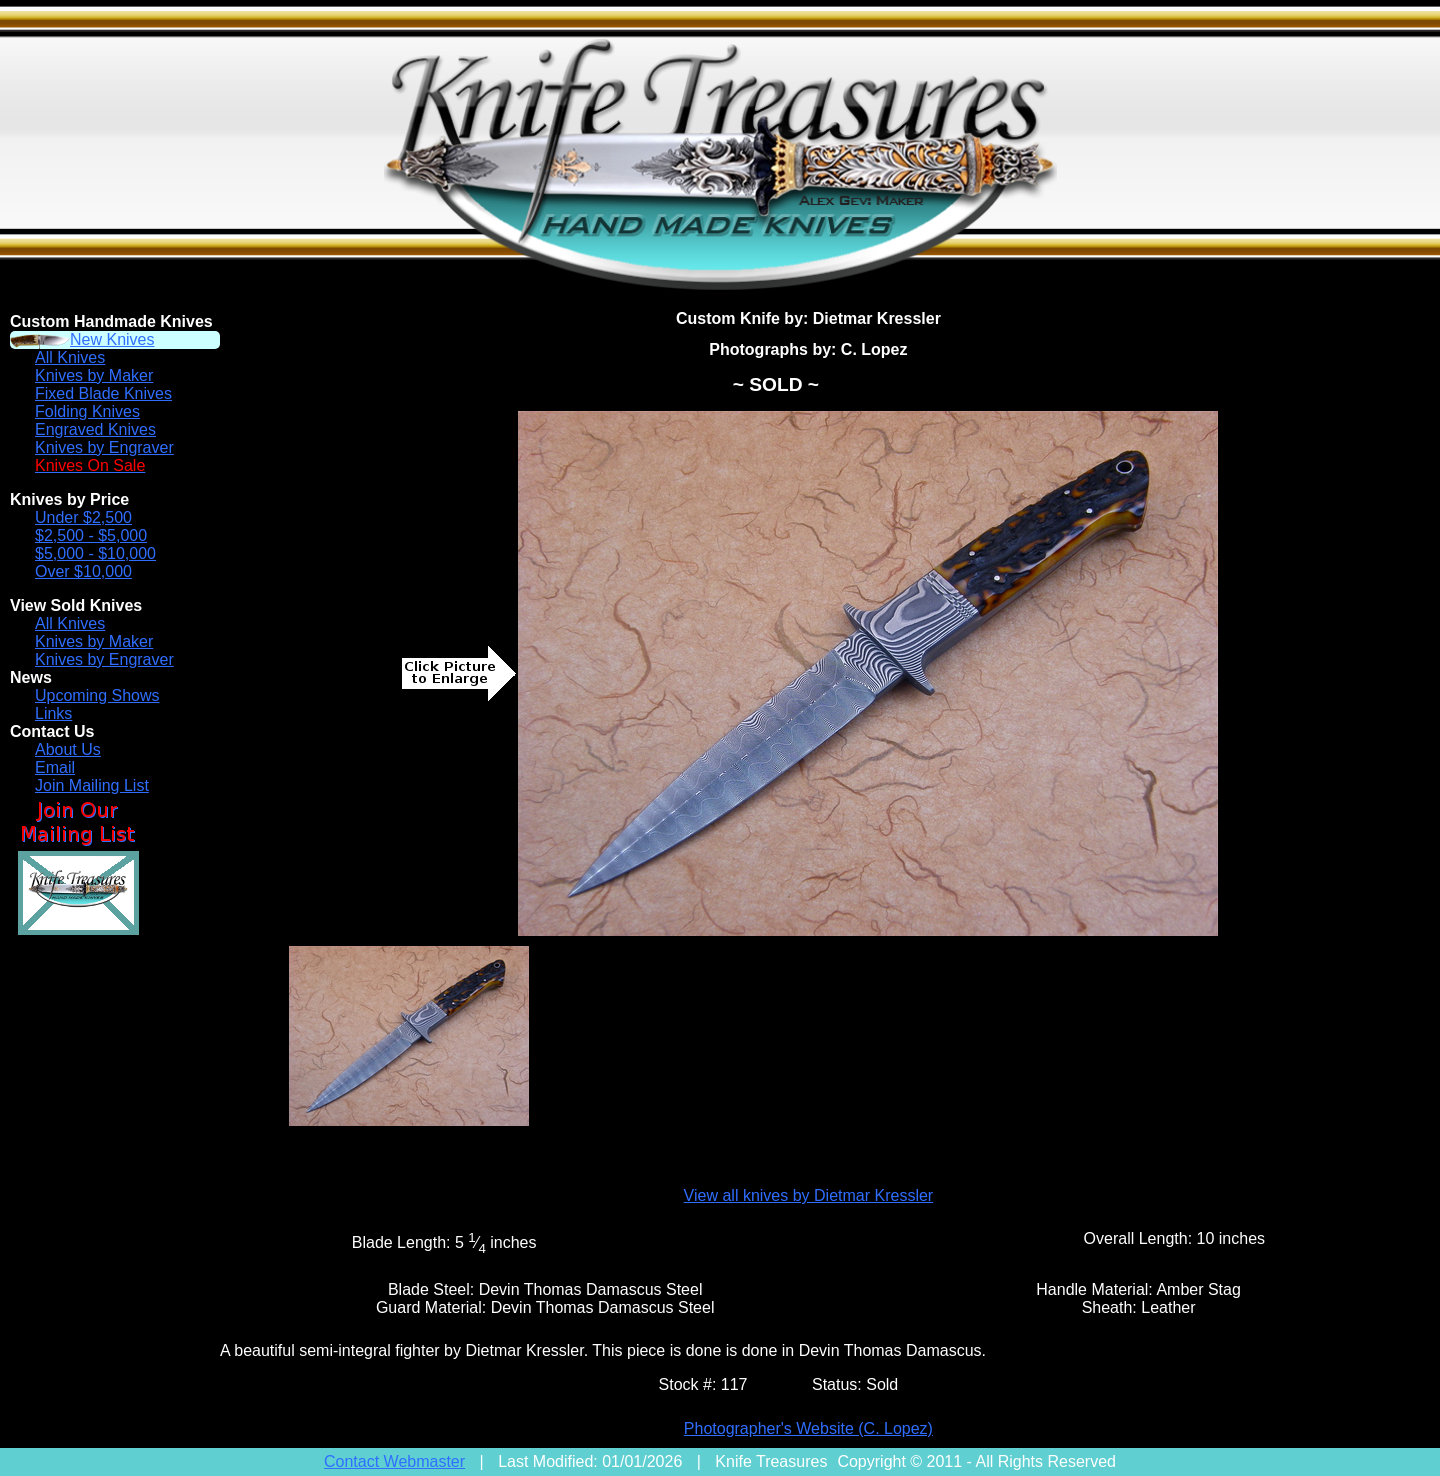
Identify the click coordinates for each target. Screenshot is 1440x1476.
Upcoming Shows (97, 695)
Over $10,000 (83, 571)
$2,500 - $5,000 (91, 535)
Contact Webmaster (394, 1461)
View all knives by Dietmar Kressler (809, 1195)
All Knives (70, 357)
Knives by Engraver (104, 447)
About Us (68, 749)
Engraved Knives (95, 429)
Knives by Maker (94, 375)
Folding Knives (87, 411)
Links (53, 713)
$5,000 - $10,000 (95, 553)
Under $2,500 (83, 517)
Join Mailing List (92, 785)
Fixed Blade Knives (103, 393)
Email (55, 767)
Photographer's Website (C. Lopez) (808, 1428)
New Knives (112, 339)
